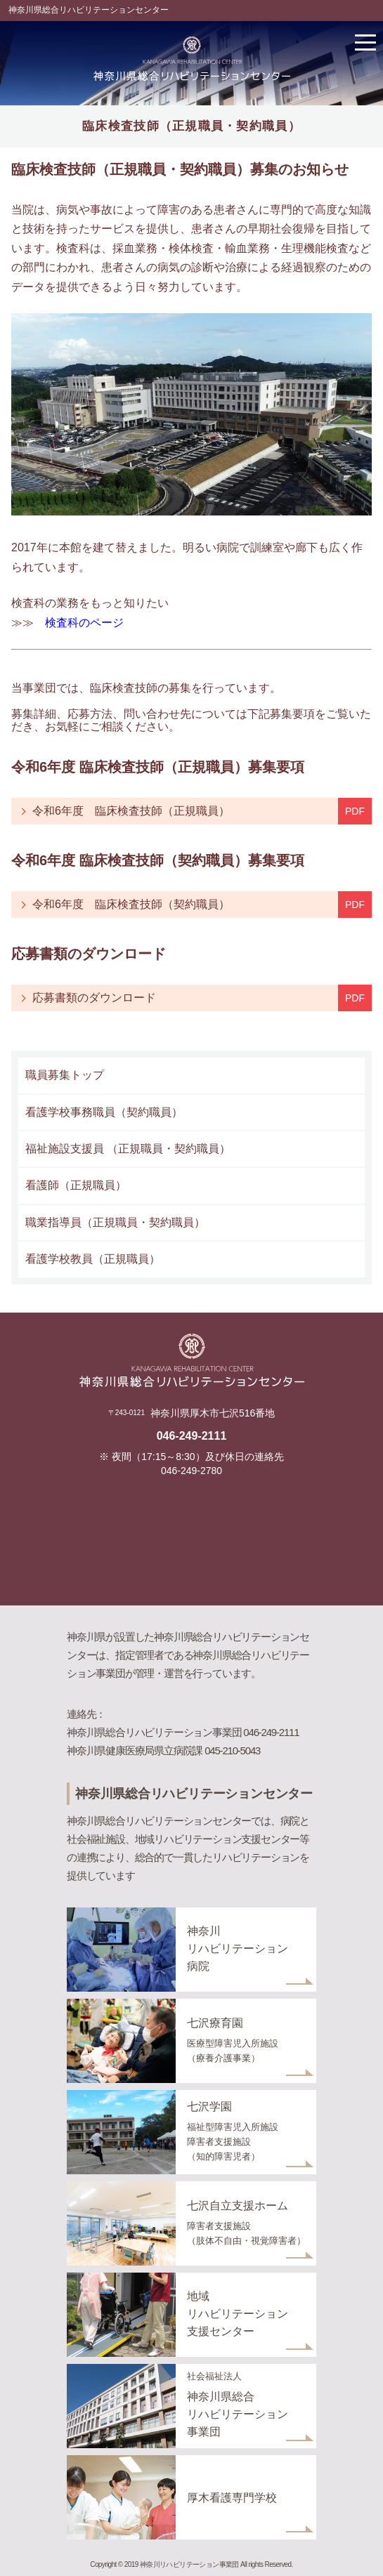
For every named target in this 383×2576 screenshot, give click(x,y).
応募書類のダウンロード (94, 998)
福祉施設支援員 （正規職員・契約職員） (128, 1149)
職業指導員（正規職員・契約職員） (115, 1222)
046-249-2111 (192, 1436)
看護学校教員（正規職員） (92, 1259)
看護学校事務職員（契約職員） (104, 1112)
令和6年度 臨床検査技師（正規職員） (136, 811)
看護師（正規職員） (75, 1185)
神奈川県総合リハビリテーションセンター (88, 10)
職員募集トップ (64, 1075)
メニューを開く (365, 42)
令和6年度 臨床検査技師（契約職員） (136, 904)
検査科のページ (84, 623)
